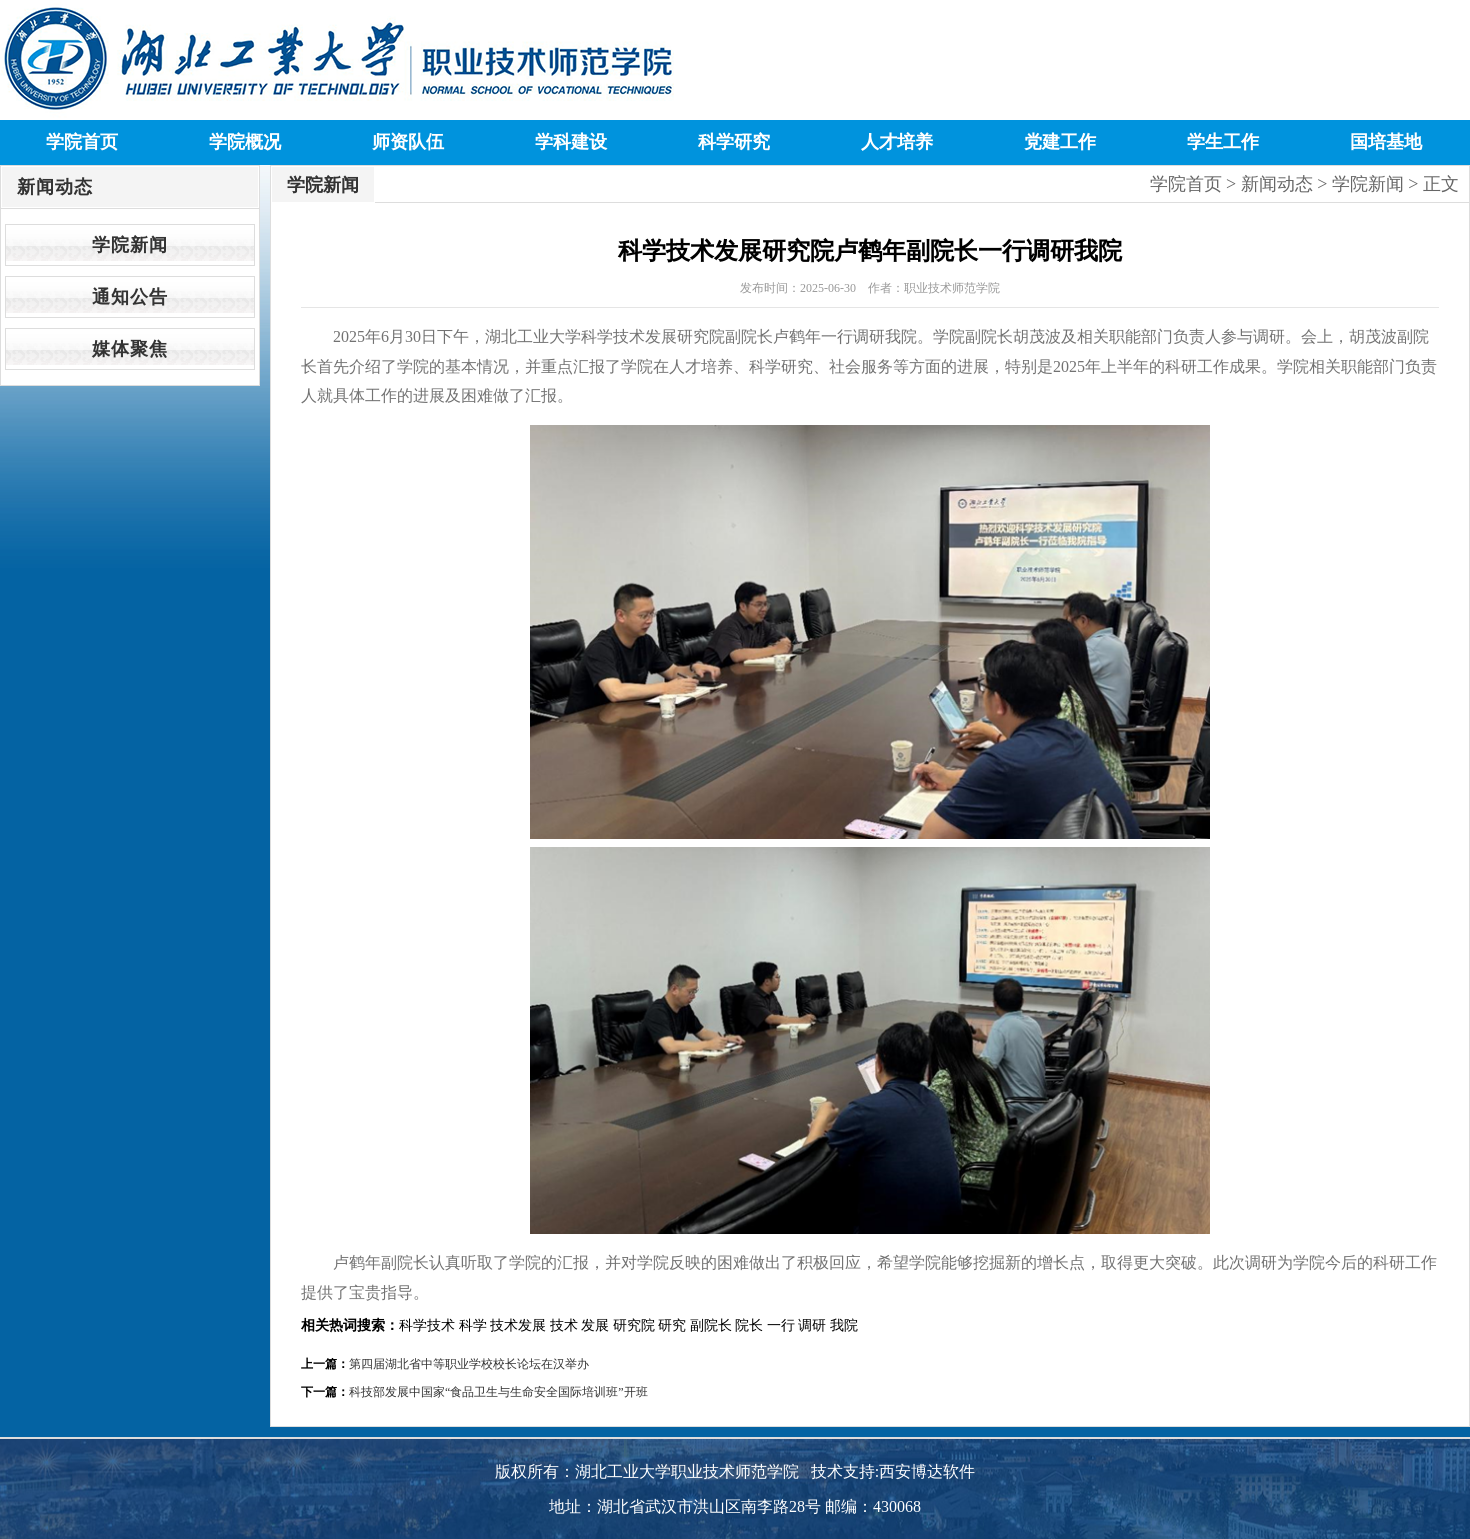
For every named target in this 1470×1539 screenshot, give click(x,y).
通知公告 (130, 297)
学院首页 (82, 142)
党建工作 (1060, 142)
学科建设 (571, 142)
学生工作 (1223, 142)
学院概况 (245, 142)
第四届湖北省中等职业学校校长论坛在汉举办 (469, 1364)
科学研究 (734, 142)
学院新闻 (130, 245)
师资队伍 (408, 142)
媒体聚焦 (130, 349)
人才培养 (897, 142)
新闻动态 (1277, 184)
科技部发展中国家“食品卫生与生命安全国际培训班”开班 (498, 1392)
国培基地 (1386, 142)
